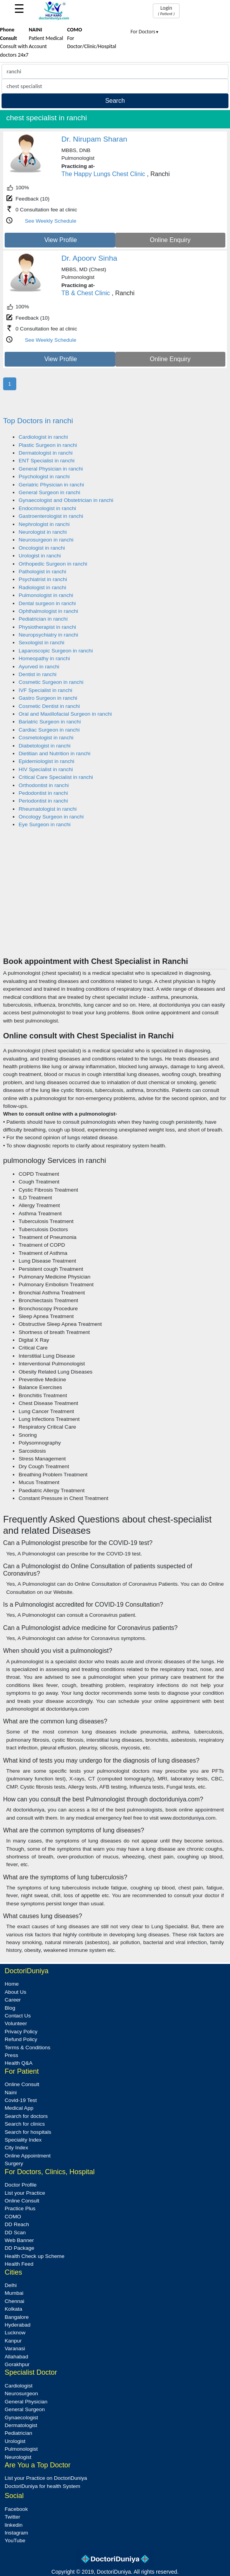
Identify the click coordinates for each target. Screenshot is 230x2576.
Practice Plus (20, 2208)
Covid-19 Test (21, 2100)
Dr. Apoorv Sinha (89, 258)
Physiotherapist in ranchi (47, 627)
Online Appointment (28, 2156)
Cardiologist (19, 2386)
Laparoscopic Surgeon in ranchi (56, 651)
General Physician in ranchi (51, 469)
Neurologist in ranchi (43, 532)
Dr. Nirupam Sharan (94, 139)
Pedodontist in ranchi (43, 793)
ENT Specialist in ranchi (46, 461)
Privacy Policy (21, 2032)
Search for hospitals (28, 2132)
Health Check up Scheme (34, 2256)
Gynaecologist (21, 2417)
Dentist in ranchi (37, 674)
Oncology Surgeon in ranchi (51, 817)
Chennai (14, 2301)
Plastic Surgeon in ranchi (48, 445)
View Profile (60, 240)
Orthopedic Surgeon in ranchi (53, 564)
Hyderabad (18, 2325)
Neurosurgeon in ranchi (46, 540)
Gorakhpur (17, 2364)
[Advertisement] (115, 898)
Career (13, 2000)
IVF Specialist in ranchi (45, 690)
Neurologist (18, 2457)
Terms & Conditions (27, 2047)
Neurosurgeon (21, 2393)
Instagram (16, 2533)
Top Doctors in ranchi (38, 421)
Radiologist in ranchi (42, 587)
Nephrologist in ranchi (44, 524)
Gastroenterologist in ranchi (51, 516)
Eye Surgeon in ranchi (45, 824)
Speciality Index (23, 2140)
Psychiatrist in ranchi (43, 579)
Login (166, 10)
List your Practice (25, 2193)
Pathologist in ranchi (42, 571)
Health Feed (19, 2264)
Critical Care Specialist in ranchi (56, 777)
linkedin (13, 2525)
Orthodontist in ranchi (44, 785)
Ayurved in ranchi (39, 667)
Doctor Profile (20, 2185)
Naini (11, 2092)
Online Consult (22, 2084)
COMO (13, 2217)
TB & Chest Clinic (85, 293)
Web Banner (19, 2240)
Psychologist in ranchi (44, 476)
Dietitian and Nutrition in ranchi (54, 753)
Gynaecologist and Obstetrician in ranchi (66, 500)
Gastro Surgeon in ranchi (48, 698)
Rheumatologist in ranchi (48, 809)
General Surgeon (25, 2409)
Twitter (12, 2517)
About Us (15, 1992)
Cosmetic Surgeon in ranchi (51, 682)
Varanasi (15, 2348)
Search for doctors (26, 2116)
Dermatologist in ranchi (46, 453)
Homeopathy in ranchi (44, 658)
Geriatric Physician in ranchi (51, 485)
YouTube (15, 2540)
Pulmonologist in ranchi (46, 595)
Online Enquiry (170, 240)
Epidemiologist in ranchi (46, 761)
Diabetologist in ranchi (45, 746)
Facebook (16, 2509)
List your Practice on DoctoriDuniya (46, 2478)
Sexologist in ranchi (41, 642)
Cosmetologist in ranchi (46, 737)
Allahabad (16, 2357)
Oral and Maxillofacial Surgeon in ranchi (65, 714)
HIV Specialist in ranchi (46, 769)
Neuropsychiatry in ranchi (48, 635)
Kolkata (13, 2309)
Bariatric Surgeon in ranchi (50, 722)
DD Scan (15, 2232)
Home (12, 1984)
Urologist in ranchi (40, 556)
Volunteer (16, 2023)
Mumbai (14, 2293)
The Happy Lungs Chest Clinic (103, 174)
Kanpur (13, 2341)
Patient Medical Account (46, 38)
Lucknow (15, 2333)
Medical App (19, 2108)
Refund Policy (21, 2039)
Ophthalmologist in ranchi (48, 611)
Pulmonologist (21, 2449)
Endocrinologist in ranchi (47, 508)
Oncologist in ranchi (42, 548)
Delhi (11, 2285)
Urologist (15, 2441)
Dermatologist (21, 2425)
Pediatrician (18, 2433)
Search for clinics (25, 2124)
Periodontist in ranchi (43, 801)
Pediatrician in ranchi (43, 619)
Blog (10, 2008)
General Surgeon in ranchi (49, 492)
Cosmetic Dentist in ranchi (49, 706)
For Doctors (145, 31)
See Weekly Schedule (50, 221)
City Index (16, 2147)
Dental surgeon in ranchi (47, 603)
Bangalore (17, 2317)
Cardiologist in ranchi (43, 437)
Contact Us (18, 2016)
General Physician (26, 2402)
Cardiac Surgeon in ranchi (49, 730)
